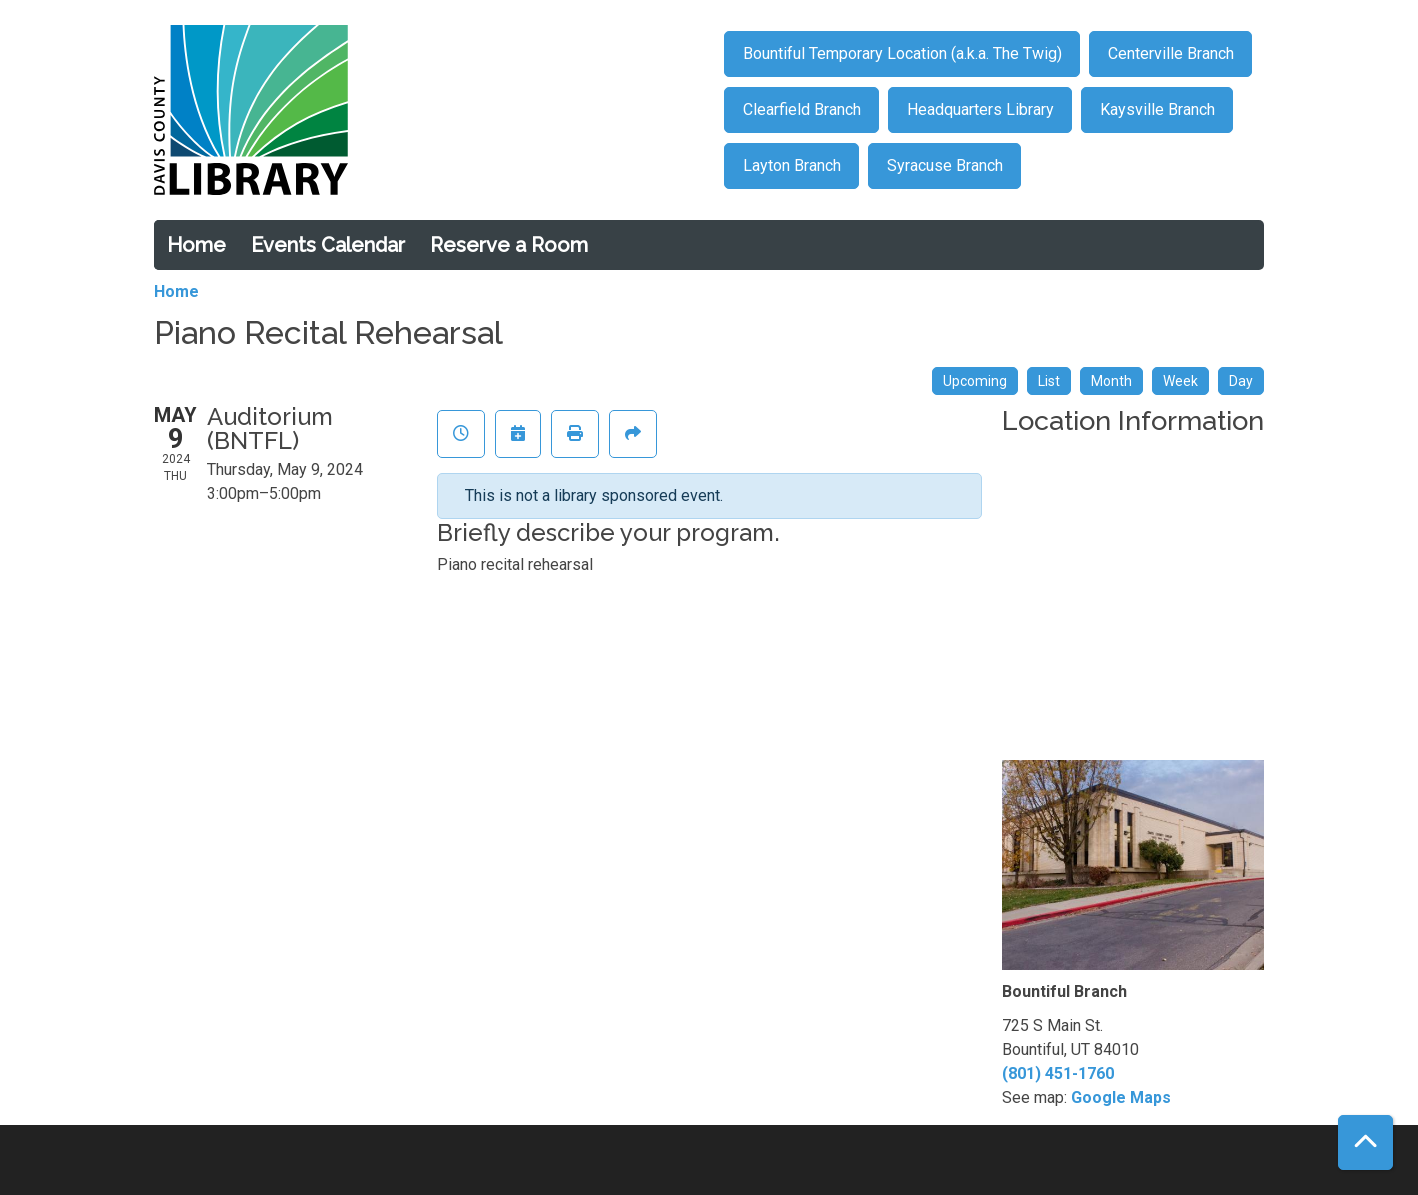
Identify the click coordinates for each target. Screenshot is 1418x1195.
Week (1180, 381)
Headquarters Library (980, 109)
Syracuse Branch (945, 165)
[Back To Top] (1365, 1142)
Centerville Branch (1171, 53)
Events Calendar (328, 245)
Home (196, 245)
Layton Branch (792, 165)
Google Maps (1121, 1097)
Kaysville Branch (1157, 109)
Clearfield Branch (802, 109)
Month (1111, 381)
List (1049, 381)
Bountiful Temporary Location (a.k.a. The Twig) (902, 53)
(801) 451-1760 (1058, 1073)
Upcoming (975, 381)
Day (1241, 381)
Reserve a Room (509, 245)
